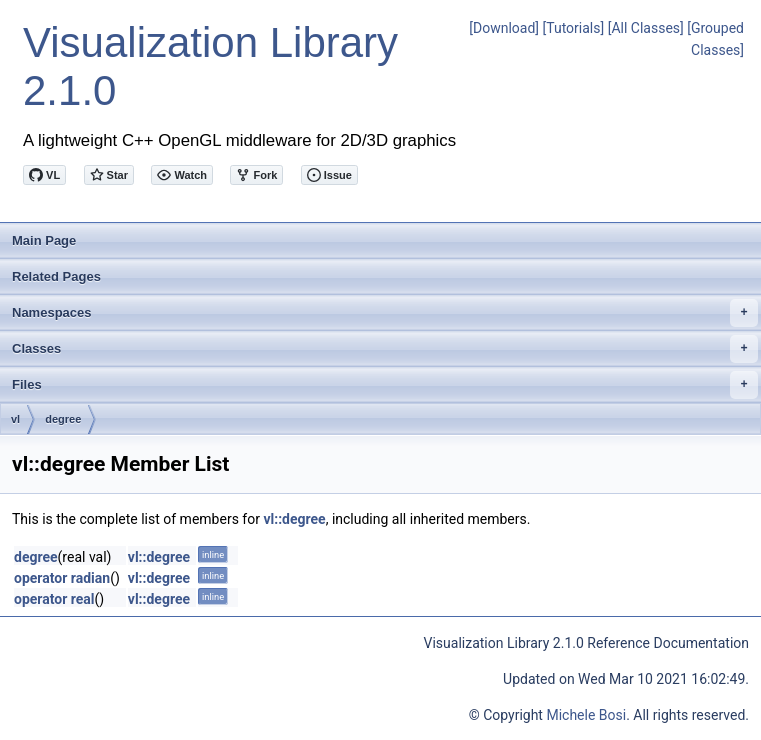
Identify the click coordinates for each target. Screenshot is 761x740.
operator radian (62, 578)
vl (15, 419)
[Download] (504, 28)
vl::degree (294, 519)
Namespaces (385, 313)
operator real (54, 599)
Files (385, 385)
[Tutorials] (574, 28)
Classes (385, 349)
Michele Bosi (586, 715)
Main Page (44, 240)
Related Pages (56, 276)
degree (63, 419)
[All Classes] (646, 28)
